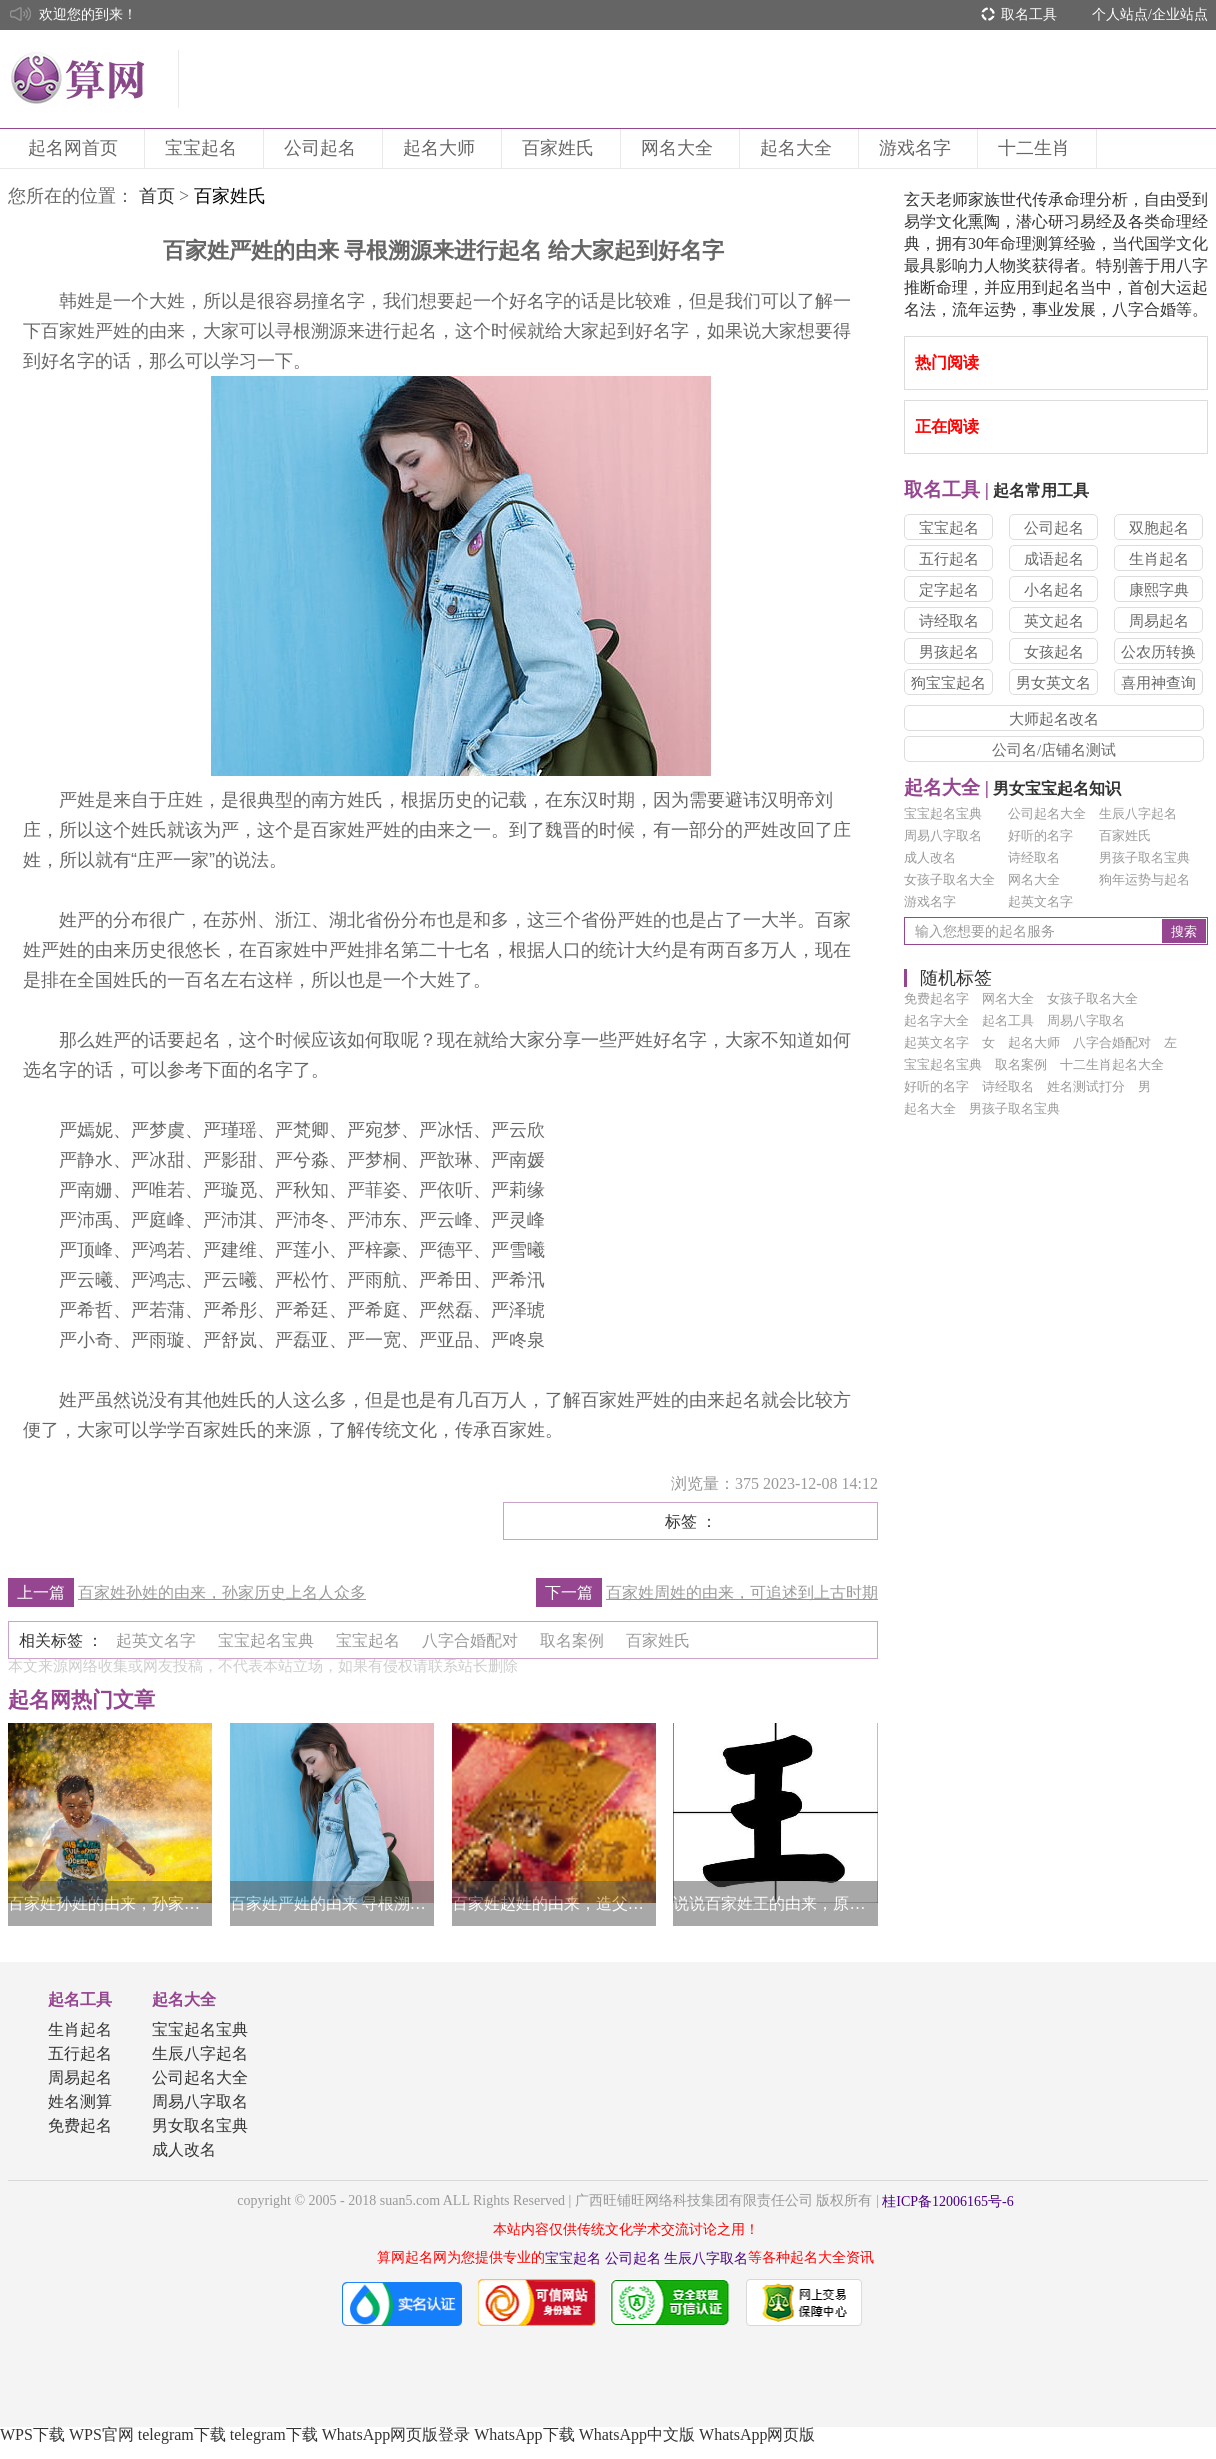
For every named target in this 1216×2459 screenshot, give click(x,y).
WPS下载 (32, 2434)
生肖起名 (1159, 559)
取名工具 (1029, 14)
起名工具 (80, 1999)
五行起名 (949, 559)
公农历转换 (1158, 652)
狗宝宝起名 (948, 683)
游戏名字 (918, 148)
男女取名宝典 (200, 2125)
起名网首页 (76, 148)
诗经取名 (949, 621)
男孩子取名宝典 (1144, 857)
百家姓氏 (561, 148)
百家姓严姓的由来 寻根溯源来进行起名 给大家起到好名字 (332, 1903)
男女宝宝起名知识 (1012, 788)
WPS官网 (101, 2434)
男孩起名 (949, 652)
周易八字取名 (943, 835)
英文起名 (1054, 621)
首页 (157, 196)
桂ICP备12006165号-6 (947, 2201)
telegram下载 (182, 2434)
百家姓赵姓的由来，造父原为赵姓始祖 (554, 1903)
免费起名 (80, 2125)
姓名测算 (80, 2101)
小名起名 (1054, 590)
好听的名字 (1040, 835)
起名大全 (799, 148)
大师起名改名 (1054, 719)
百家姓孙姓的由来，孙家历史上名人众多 (222, 1592)
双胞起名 (1159, 528)
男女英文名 (1053, 683)
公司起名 (323, 148)
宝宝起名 (204, 148)
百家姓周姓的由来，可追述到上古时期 (742, 1592)
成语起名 (1054, 559)
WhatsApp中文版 (637, 2434)
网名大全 (680, 148)
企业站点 (1180, 14)
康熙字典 (1159, 590)
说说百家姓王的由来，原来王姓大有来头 (775, 1903)
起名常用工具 (996, 490)
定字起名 (949, 590)
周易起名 (1159, 621)
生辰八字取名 (706, 2258)
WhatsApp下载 (524, 2434)
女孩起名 (1054, 652)
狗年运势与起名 (1144, 879)
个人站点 (1120, 14)
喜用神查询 (1158, 683)
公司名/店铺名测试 (1054, 750)
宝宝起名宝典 (943, 813)
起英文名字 (1040, 901)
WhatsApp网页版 (757, 2434)
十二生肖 (1037, 148)
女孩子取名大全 (949, 879)
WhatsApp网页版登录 (396, 2434)
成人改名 (930, 857)
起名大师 (442, 148)
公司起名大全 (1047, 813)
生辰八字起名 (1138, 813)
